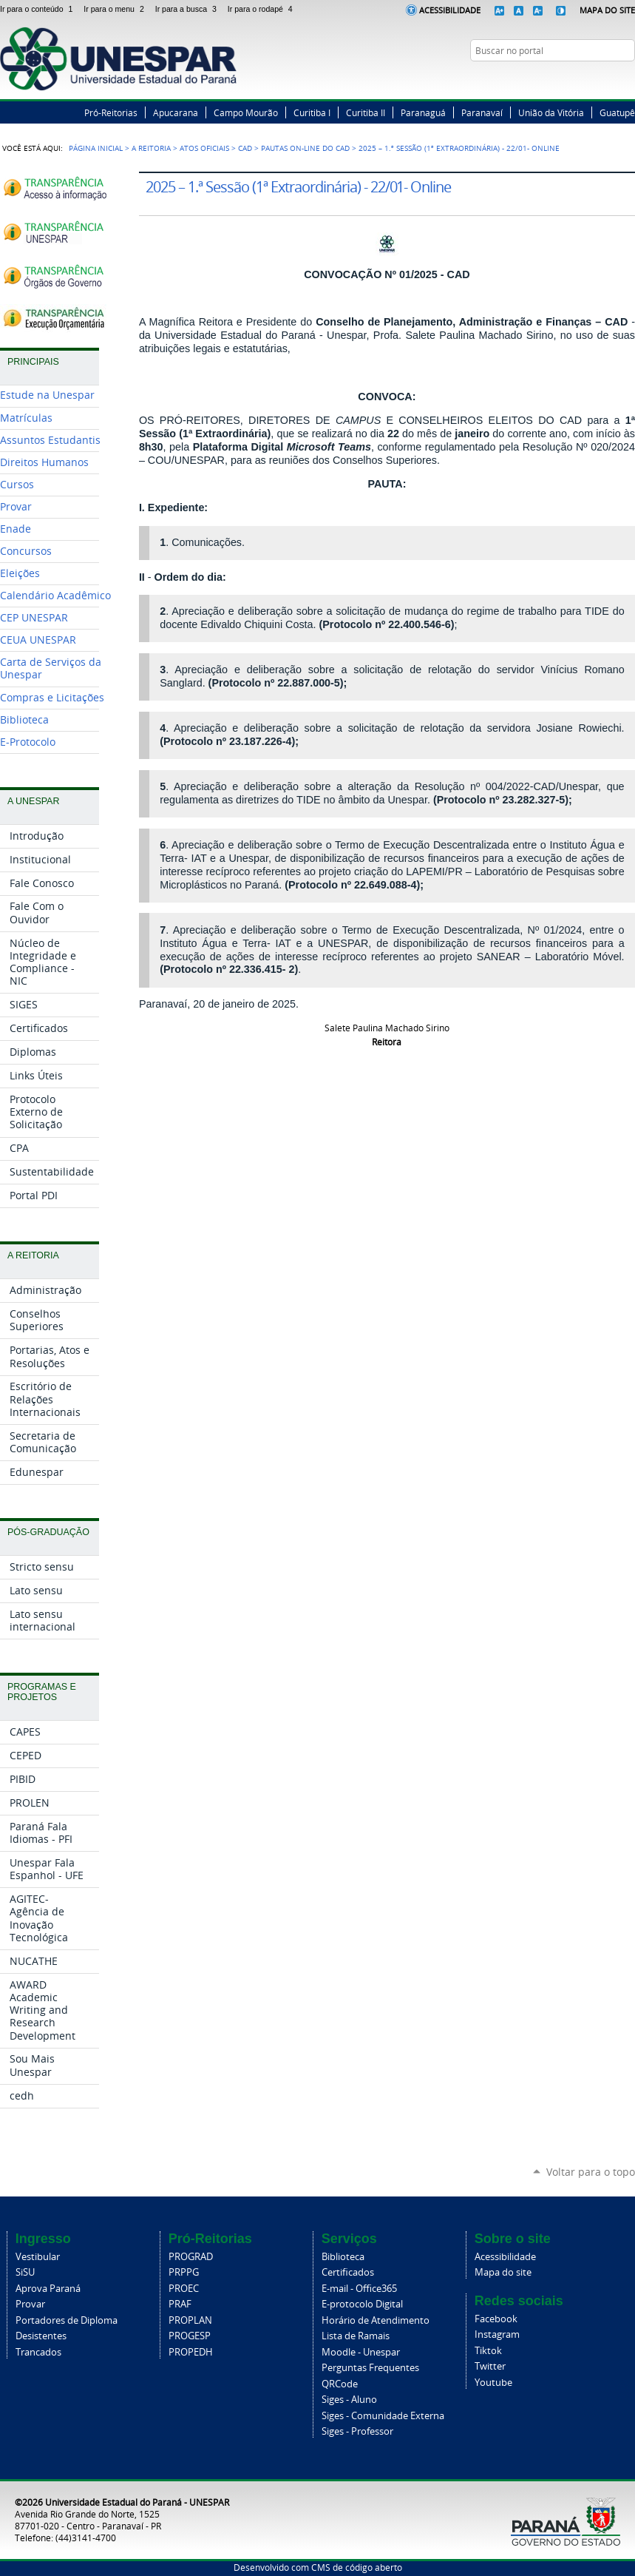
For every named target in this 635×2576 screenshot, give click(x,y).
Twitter (590, 79)
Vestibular (38, 2256)
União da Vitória (551, 112)
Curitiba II (365, 112)
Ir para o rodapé (262, 8)
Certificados (348, 2272)
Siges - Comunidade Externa (383, 2416)
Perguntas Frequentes (370, 2367)
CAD (245, 148)
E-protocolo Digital (362, 2304)
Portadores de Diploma (67, 2320)
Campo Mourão (246, 112)
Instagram (609, 79)
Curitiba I (311, 112)
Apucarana (175, 112)
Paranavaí (482, 112)
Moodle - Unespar (361, 2352)
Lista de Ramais (356, 2336)
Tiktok (488, 2350)
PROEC (184, 2288)
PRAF (180, 2304)
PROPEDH (191, 2352)
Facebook (572, 79)
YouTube (627, 79)
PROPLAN (190, 2320)
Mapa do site (503, 2272)
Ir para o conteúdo (39, 8)
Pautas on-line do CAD (305, 148)
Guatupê (617, 112)
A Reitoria (151, 148)
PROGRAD (191, 2256)
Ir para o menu (116, 8)
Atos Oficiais (204, 148)
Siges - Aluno (349, 2399)
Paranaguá (423, 112)
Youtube (493, 2382)
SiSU (25, 2272)
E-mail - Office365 (359, 2288)
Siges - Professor (357, 2431)
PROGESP (190, 2336)
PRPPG (184, 2272)
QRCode (340, 2384)
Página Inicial (96, 148)
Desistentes (41, 2336)
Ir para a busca (188, 8)
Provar (30, 2304)
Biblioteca (343, 2256)
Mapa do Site (607, 10)
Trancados (38, 2352)
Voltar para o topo (590, 2172)
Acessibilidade (450, 10)
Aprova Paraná (48, 2288)
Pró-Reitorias (110, 112)
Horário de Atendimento (375, 2320)
